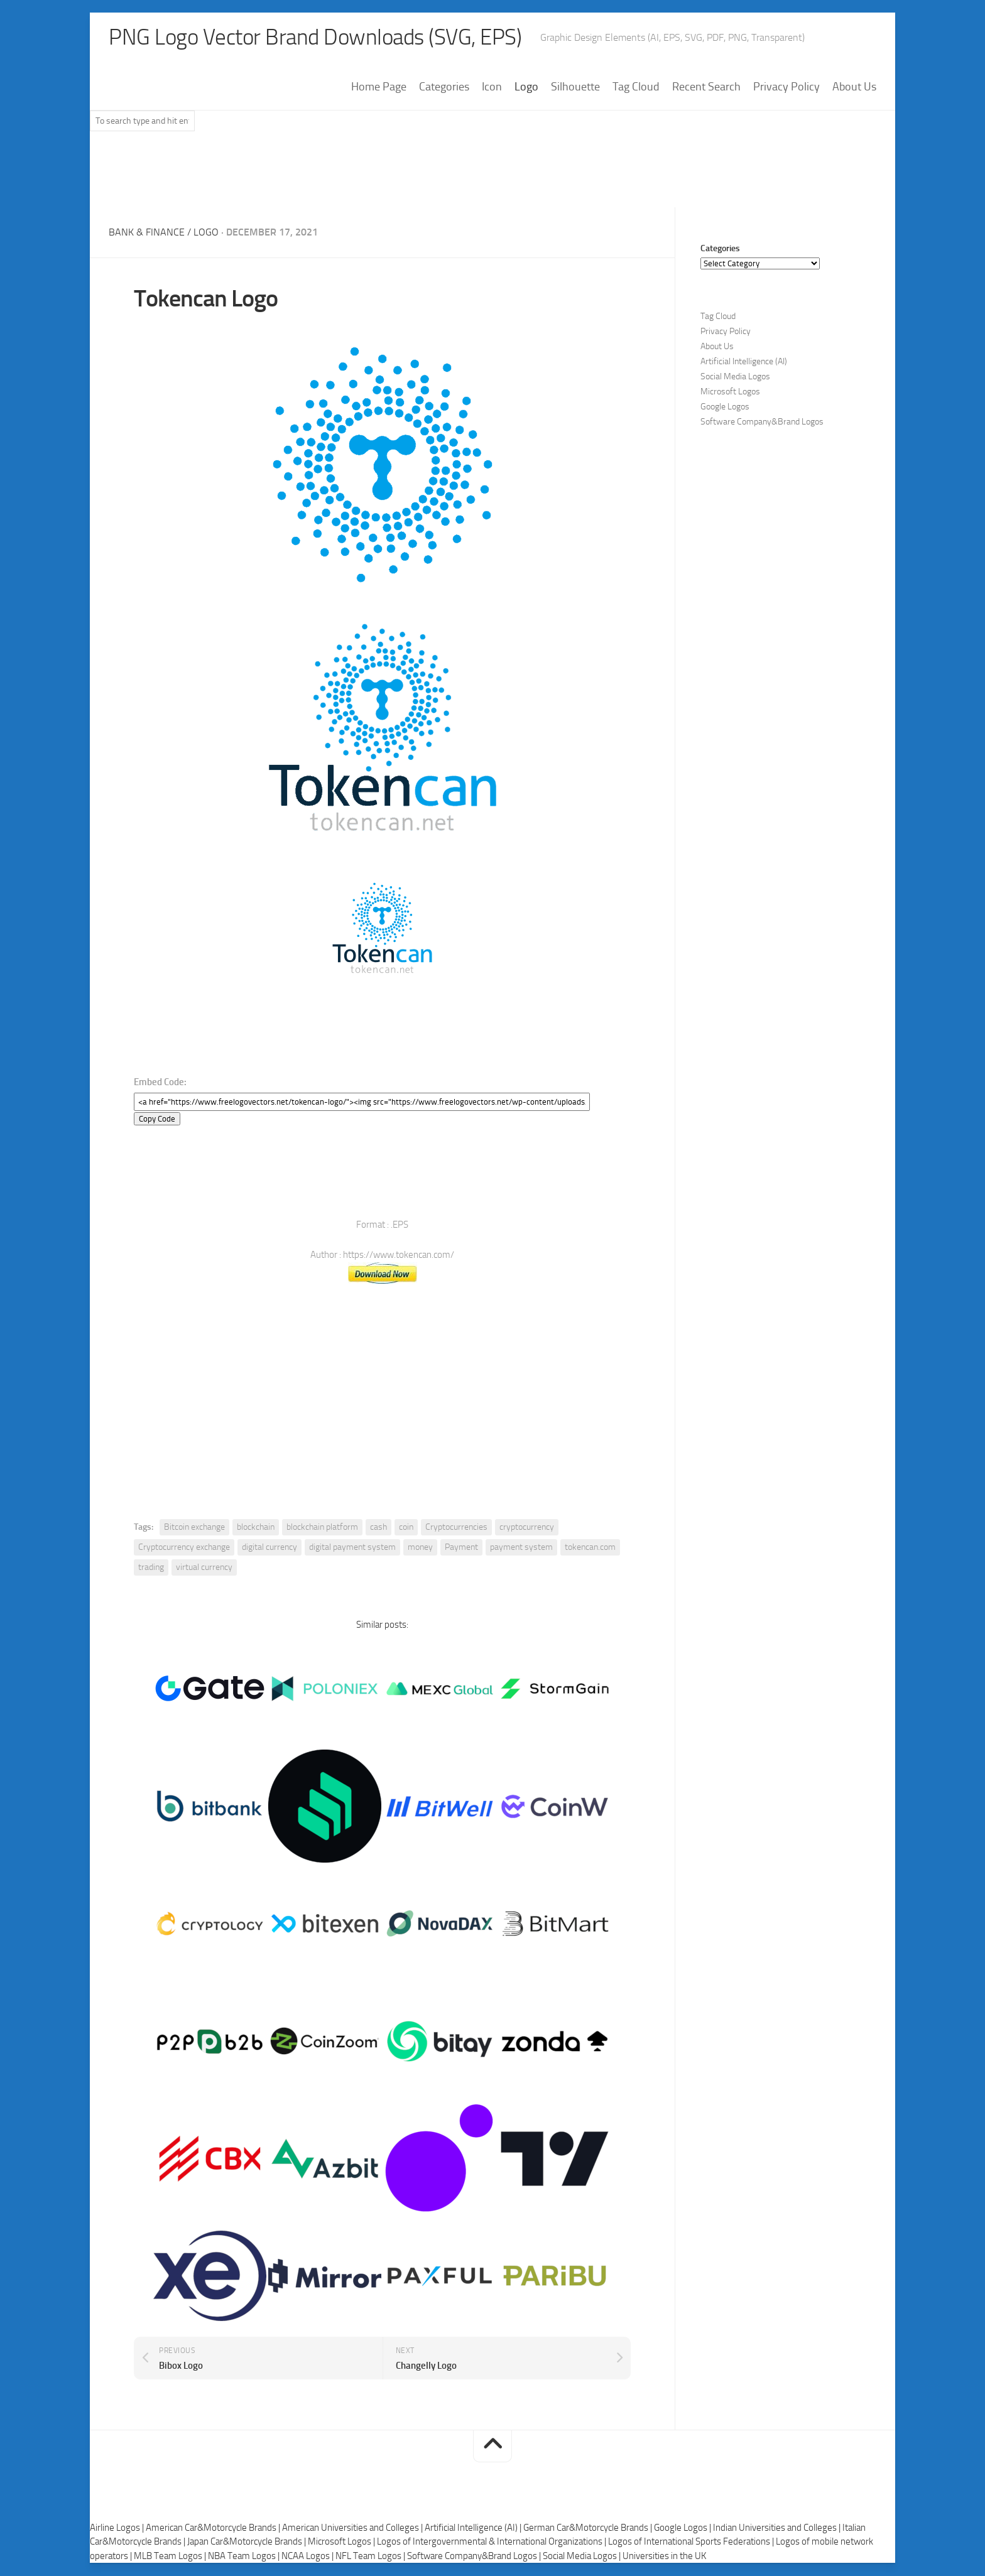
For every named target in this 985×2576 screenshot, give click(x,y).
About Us (854, 87)
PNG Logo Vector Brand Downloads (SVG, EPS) (320, 37)
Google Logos (724, 407)
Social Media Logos (735, 377)
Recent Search (706, 87)
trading (151, 1567)
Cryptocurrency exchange (184, 1547)
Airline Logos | (118, 2527)
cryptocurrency (526, 1527)
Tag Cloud (636, 87)
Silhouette (575, 87)
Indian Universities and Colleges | (777, 2527)
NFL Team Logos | (371, 2556)
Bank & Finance (147, 233)
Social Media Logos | (583, 2556)
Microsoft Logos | (342, 2542)
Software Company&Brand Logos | (475, 2556)
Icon (492, 87)
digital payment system (352, 1547)
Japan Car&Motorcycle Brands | (247, 2542)
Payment (461, 1547)
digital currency (269, 1547)
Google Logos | (683, 2527)
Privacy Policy (786, 87)
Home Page (378, 87)
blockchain (256, 1527)
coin (406, 1527)
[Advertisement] (492, 175)
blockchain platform (322, 1527)
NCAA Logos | (308, 2556)
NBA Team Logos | (244, 2556)
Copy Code (157, 1119)
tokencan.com (590, 1547)
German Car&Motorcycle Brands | (588, 2527)
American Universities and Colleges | (353, 2527)
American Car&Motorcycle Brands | (214, 2527)
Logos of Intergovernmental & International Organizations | (492, 2542)
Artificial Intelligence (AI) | (474, 2527)
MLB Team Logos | (171, 2556)
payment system (521, 1547)
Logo (526, 87)
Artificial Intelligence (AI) (743, 362)
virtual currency (204, 1567)
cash (378, 1527)
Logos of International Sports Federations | (692, 2542)
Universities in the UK (664, 2556)
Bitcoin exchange (194, 1527)
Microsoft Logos (730, 392)
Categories (444, 87)
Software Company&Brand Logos (762, 422)
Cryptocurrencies (456, 1527)
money (420, 1547)
